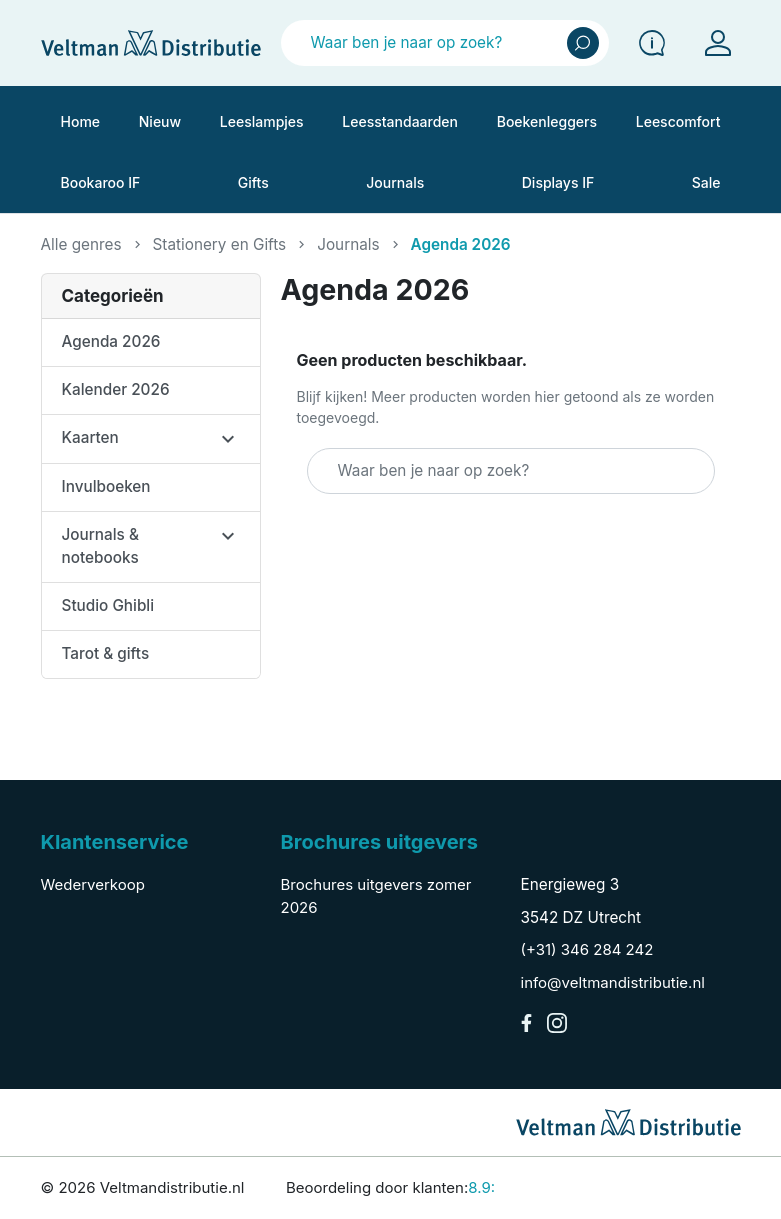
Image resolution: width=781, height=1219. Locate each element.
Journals (348, 244)
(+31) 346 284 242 (587, 949)
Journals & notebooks (100, 546)
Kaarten (90, 437)
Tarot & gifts (106, 653)
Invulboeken (106, 486)
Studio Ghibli (108, 605)
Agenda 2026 (111, 341)
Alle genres (81, 244)
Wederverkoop (93, 884)
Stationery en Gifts (220, 244)
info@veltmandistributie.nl (613, 982)
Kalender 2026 (116, 389)
